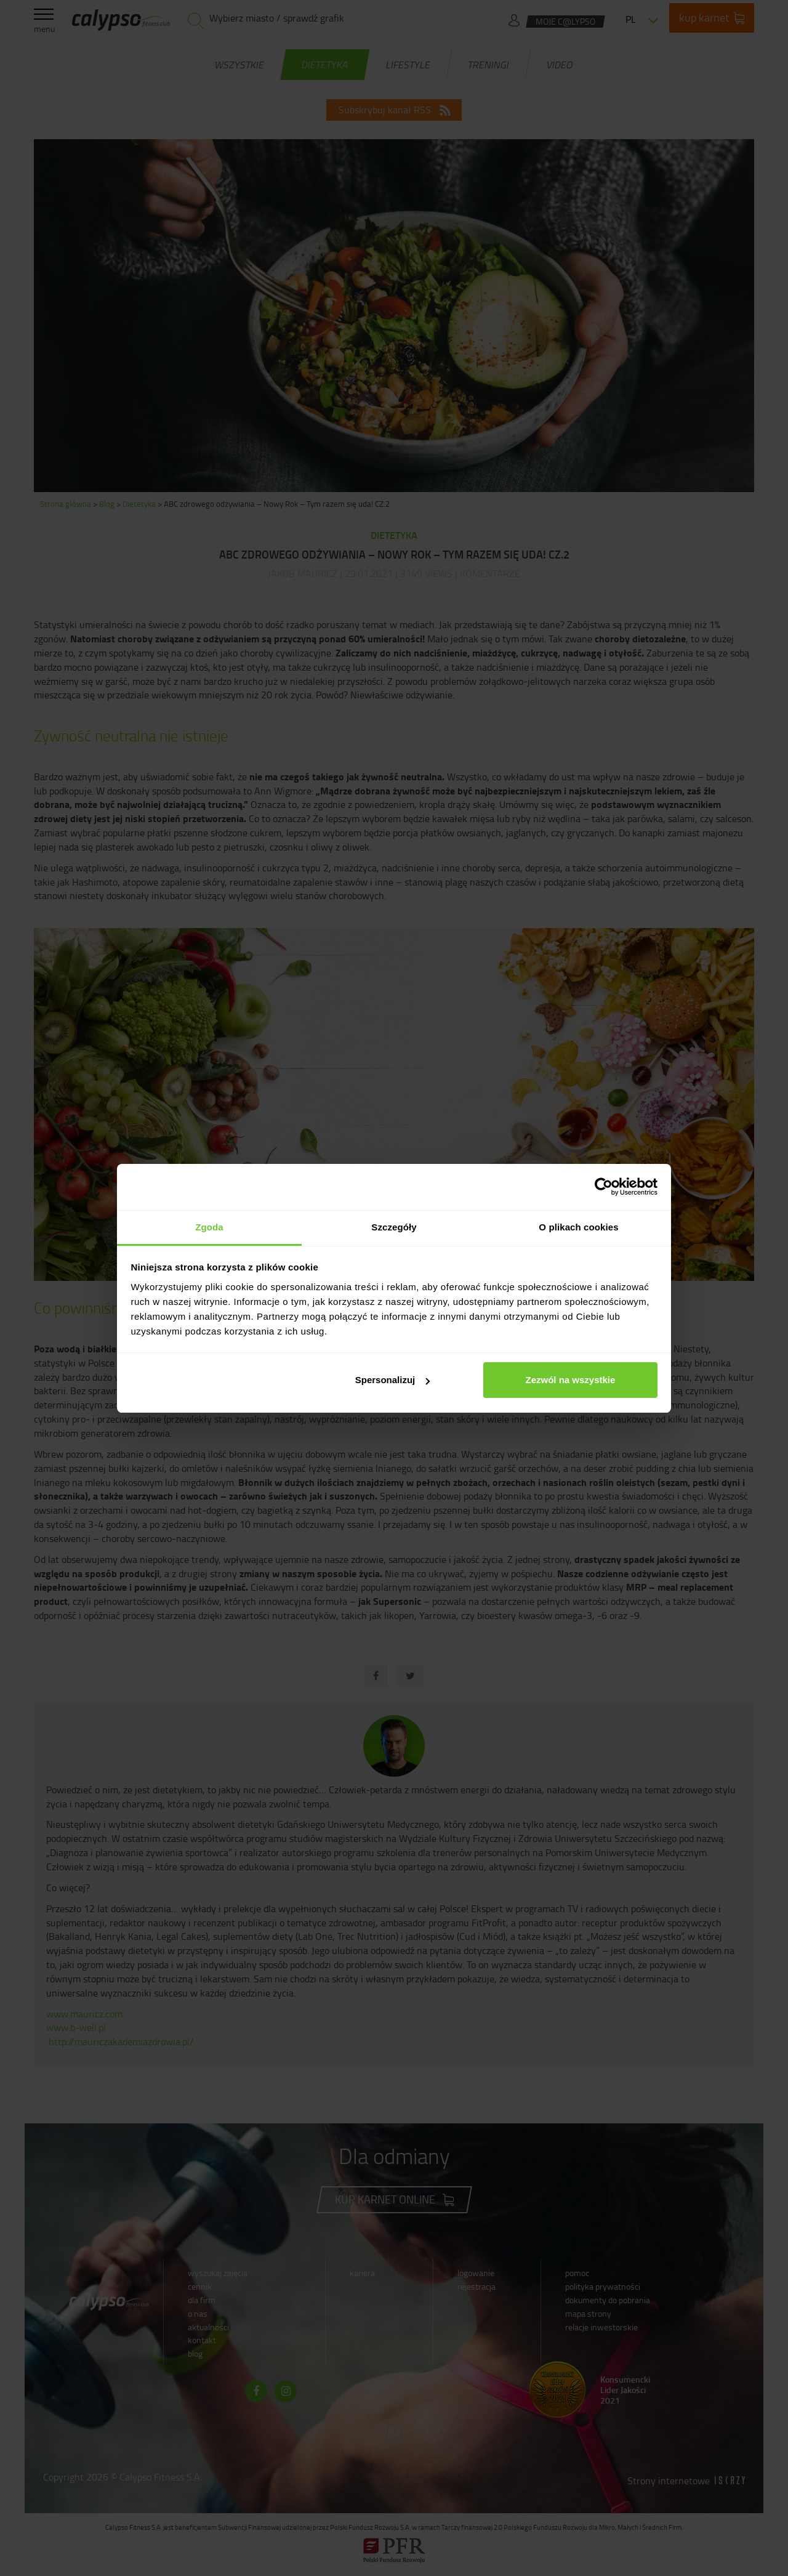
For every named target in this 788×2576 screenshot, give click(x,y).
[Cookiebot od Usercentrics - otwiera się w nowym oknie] (603, 1186)
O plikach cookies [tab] (578, 1227)
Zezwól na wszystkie (570, 1380)
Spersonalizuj (392, 1380)
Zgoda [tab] (209, 1227)
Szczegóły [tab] (393, 1227)
